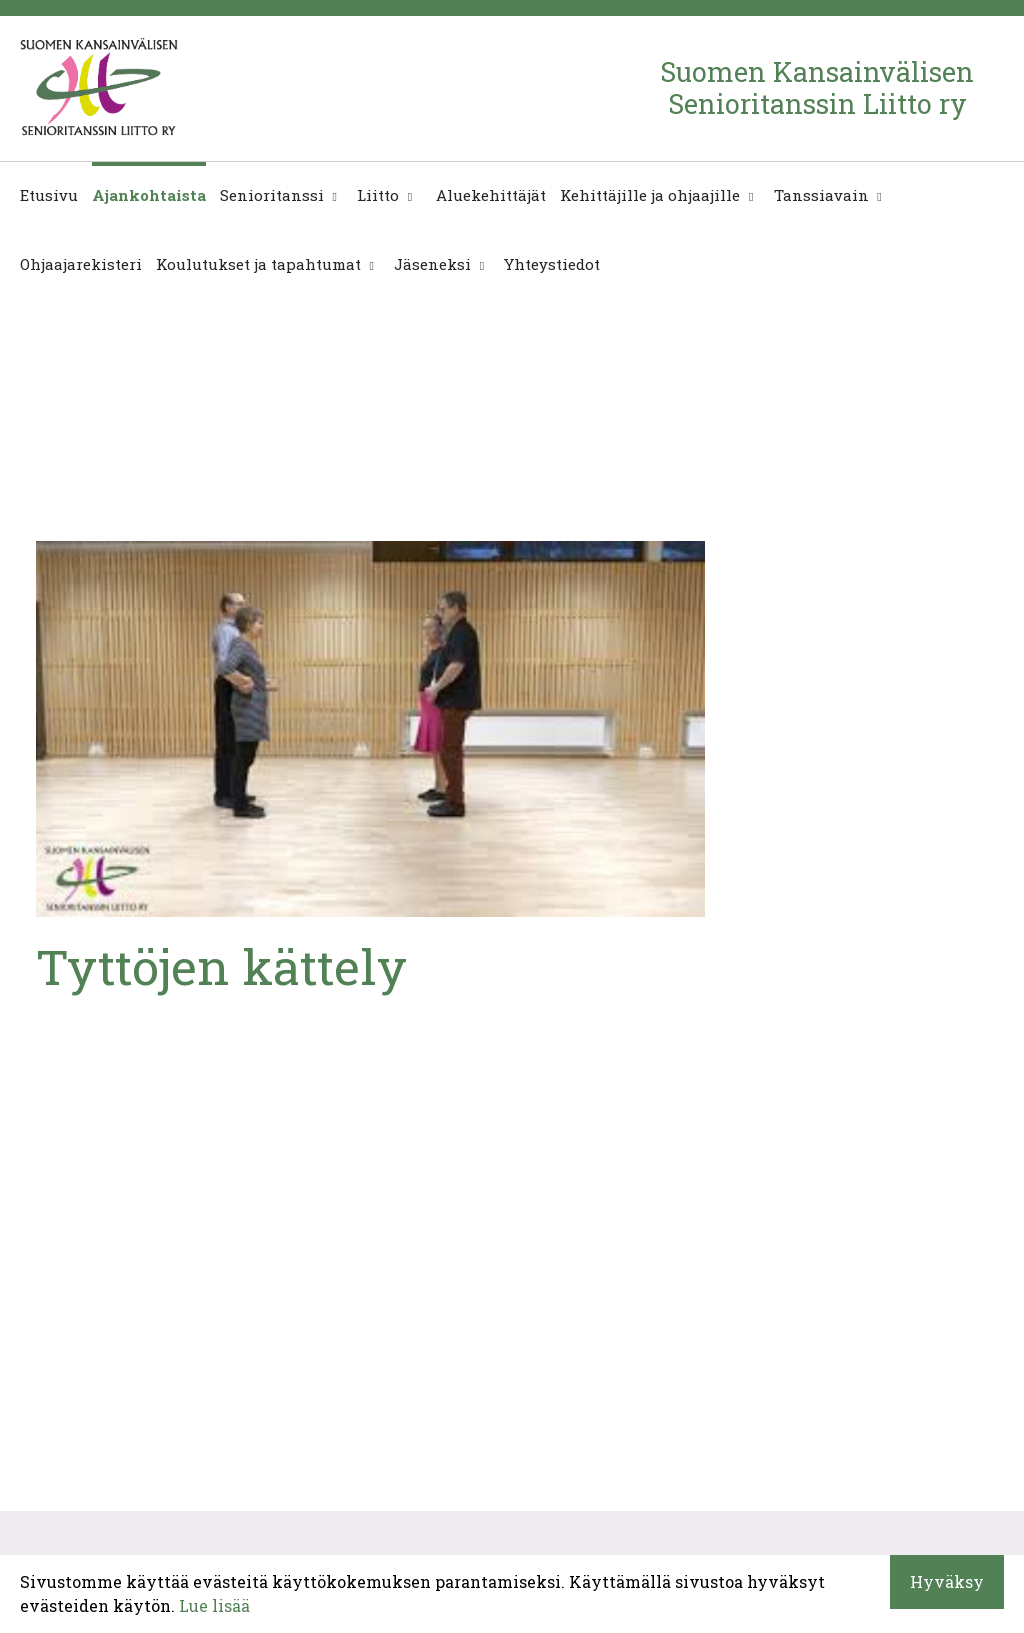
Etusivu (49, 195)
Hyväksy (947, 1581)
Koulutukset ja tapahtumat (258, 264)
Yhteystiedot (552, 264)
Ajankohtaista (149, 195)
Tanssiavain (821, 195)
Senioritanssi (272, 195)
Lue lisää (214, 1605)
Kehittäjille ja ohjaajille (650, 195)
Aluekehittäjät (489, 195)
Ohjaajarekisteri (81, 264)
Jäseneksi (432, 264)
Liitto (378, 195)
